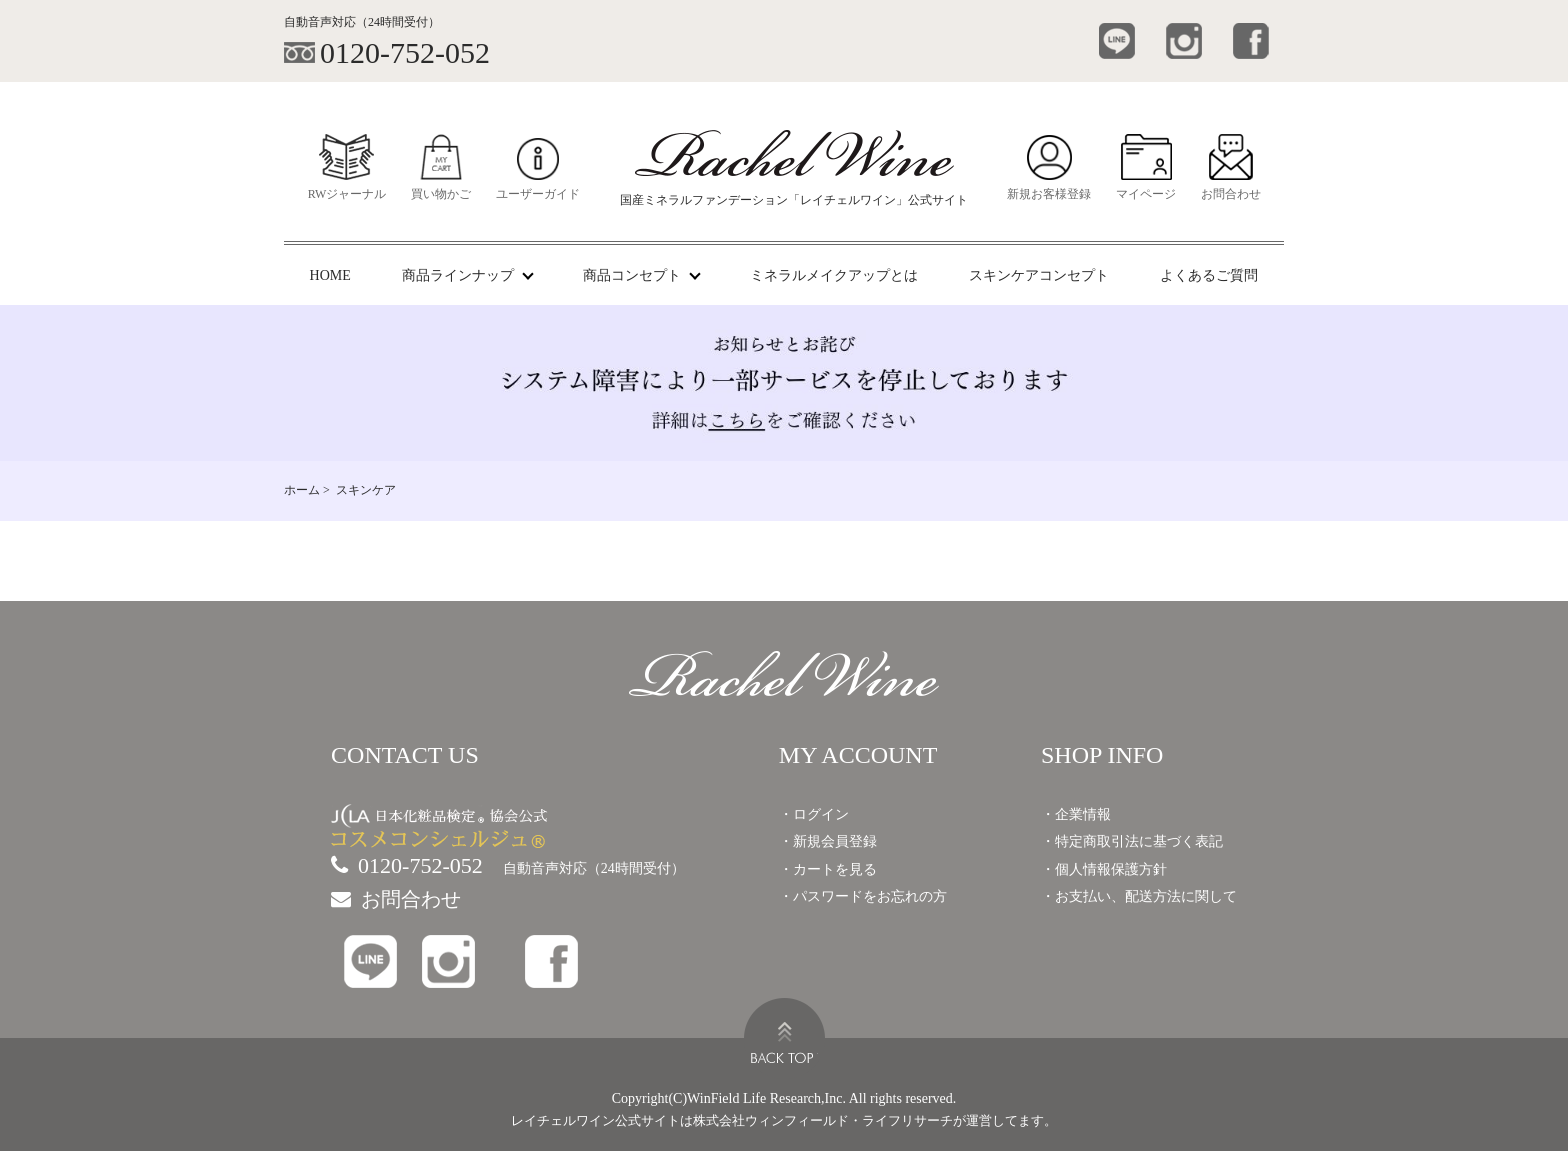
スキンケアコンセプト (1039, 275)
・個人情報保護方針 (1104, 869)
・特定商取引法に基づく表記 (1132, 841)
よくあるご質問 (1209, 275)
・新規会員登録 (828, 841)
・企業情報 (1076, 814)
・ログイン (814, 814)
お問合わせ (396, 899)
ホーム (302, 490)
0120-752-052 (407, 865)
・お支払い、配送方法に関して (1139, 896)
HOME (330, 275)
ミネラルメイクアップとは (834, 275)
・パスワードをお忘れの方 (863, 896)
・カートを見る (828, 869)
